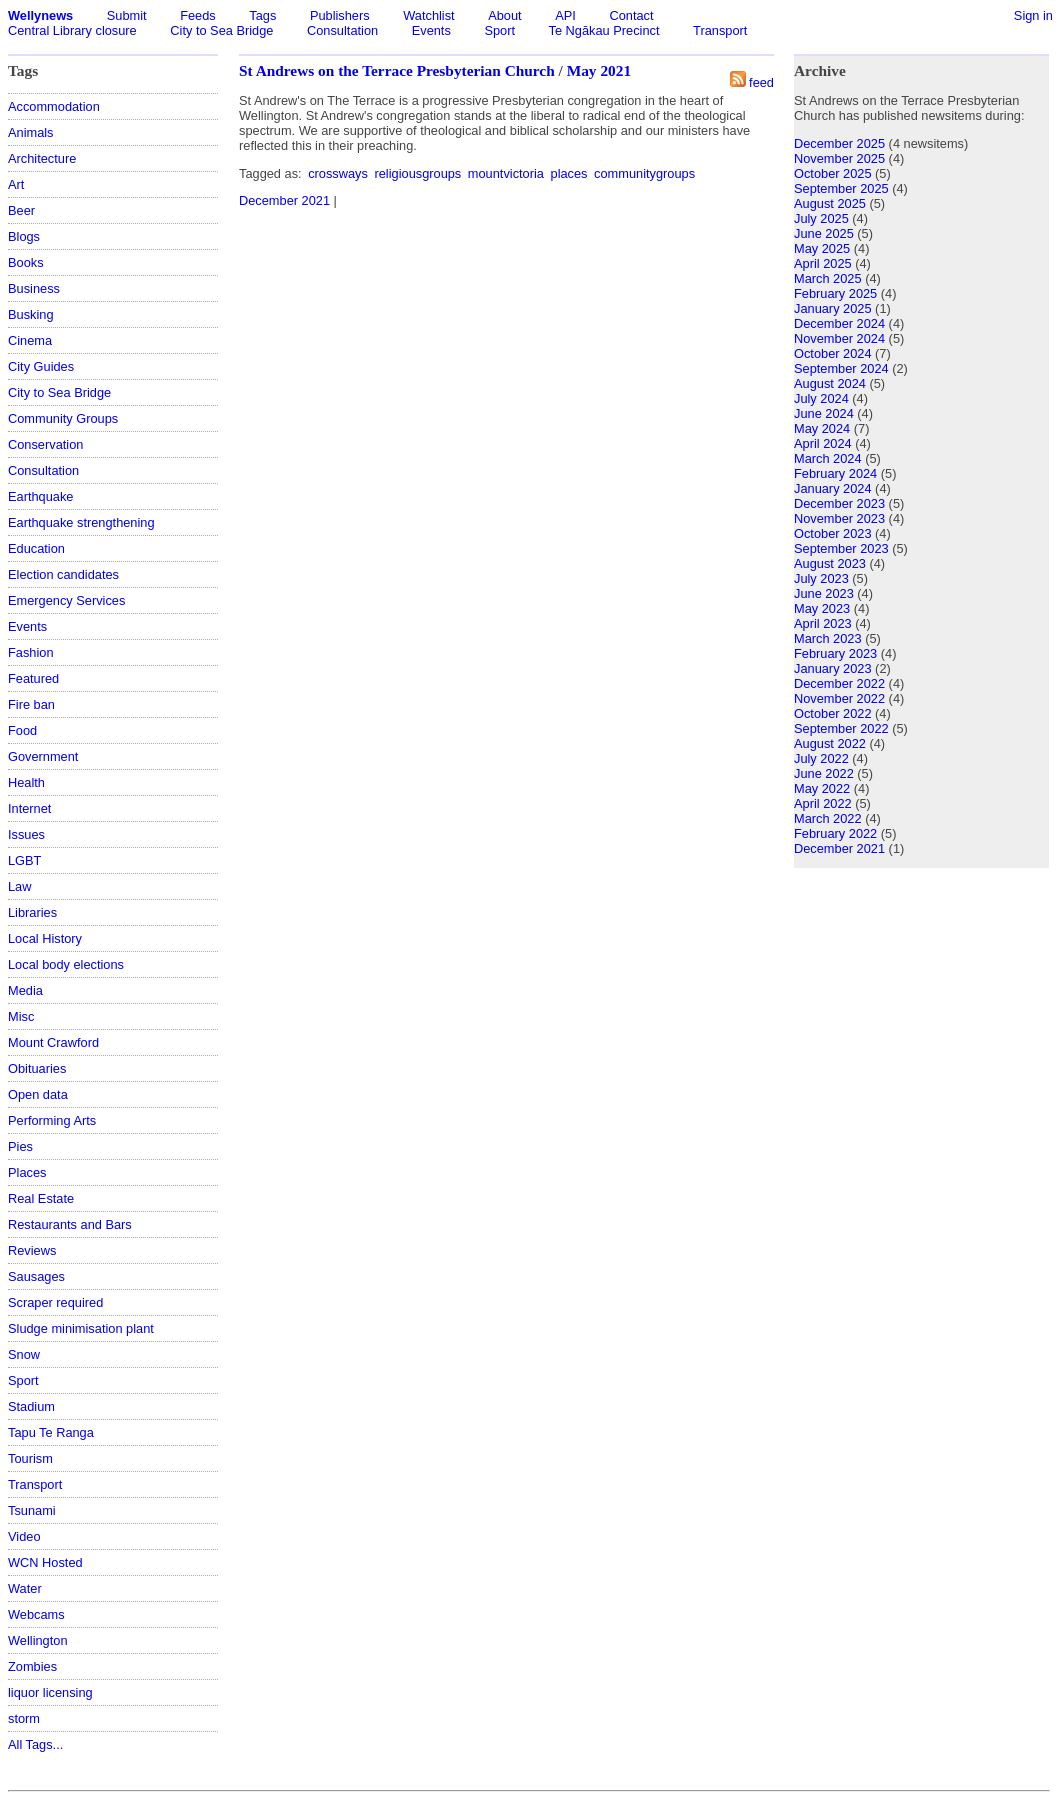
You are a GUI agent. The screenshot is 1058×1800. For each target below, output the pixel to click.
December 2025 (839, 143)
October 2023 (833, 533)
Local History (45, 938)
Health (26, 782)
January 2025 (833, 308)
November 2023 (839, 518)
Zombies (32, 1666)
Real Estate (41, 1198)
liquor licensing (50, 1692)
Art (16, 184)
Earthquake (40, 496)
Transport (720, 30)
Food (22, 730)
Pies (20, 1146)
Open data (38, 1094)
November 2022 (839, 698)
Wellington (38, 1640)
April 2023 (823, 623)
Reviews (32, 1250)
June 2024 (824, 413)
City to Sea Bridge (221, 30)
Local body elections (66, 964)
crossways (338, 173)
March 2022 (828, 818)
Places (27, 1172)
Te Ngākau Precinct (604, 30)
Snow (24, 1354)
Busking (31, 314)
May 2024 (822, 428)
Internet (29, 808)
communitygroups (644, 173)
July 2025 (821, 218)
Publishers (340, 15)
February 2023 (835, 653)
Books (26, 262)
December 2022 (839, 683)
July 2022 (821, 758)
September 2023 (841, 548)
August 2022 (830, 743)
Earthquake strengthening (81, 522)
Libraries (32, 912)
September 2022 (841, 728)
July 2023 (821, 578)
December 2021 (284, 200)
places (569, 173)
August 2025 (830, 203)
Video (24, 1536)
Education (36, 548)
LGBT (24, 860)
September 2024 (841, 368)
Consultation (342, 30)
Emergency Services (66, 600)
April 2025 (823, 263)
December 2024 (839, 323)
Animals (31, 132)
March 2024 (828, 458)
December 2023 (839, 503)
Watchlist (428, 15)
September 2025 (841, 188)
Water (25, 1588)
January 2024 (833, 488)
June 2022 (824, 773)
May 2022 (822, 788)
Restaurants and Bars (70, 1224)
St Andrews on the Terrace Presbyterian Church (397, 70)
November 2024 (839, 338)
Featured (33, 678)
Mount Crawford (53, 1042)
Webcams (36, 1614)
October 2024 (833, 353)
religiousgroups (417, 173)
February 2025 (835, 293)
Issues (26, 834)
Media (25, 990)
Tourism (30, 1458)
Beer (21, 210)
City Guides (41, 366)
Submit (127, 15)
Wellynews (40, 15)
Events (431, 30)
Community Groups (63, 418)
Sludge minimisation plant (81, 1328)
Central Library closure (72, 30)
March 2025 (828, 278)
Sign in (1033, 15)
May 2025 (822, 248)
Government (43, 756)
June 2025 (824, 233)
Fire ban (31, 704)
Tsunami (32, 1510)
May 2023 (822, 608)
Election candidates (63, 574)
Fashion (31, 652)
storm (24, 1718)
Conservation (45, 444)
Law (19, 886)
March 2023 (828, 638)
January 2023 (833, 668)
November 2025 (839, 158)
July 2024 (821, 398)
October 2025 (833, 173)
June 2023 (824, 593)
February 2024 (835, 473)
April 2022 (823, 803)
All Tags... (35, 1744)
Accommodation (54, 106)
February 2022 (835, 833)
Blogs (24, 236)
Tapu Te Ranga (51, 1432)
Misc (21, 1016)
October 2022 (833, 713)
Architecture (42, 158)
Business (34, 288)
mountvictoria (506, 173)
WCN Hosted (45, 1562)
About (504, 15)
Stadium (31, 1406)
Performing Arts (52, 1120)
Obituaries (37, 1068)
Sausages (36, 1276)
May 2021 (599, 70)
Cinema (30, 340)
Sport (499, 30)
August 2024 (830, 383)
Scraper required (55, 1302)
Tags (262, 15)
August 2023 (830, 563)
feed (761, 82)
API (565, 15)
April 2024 (823, 443)
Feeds (198, 15)
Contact (631, 15)
